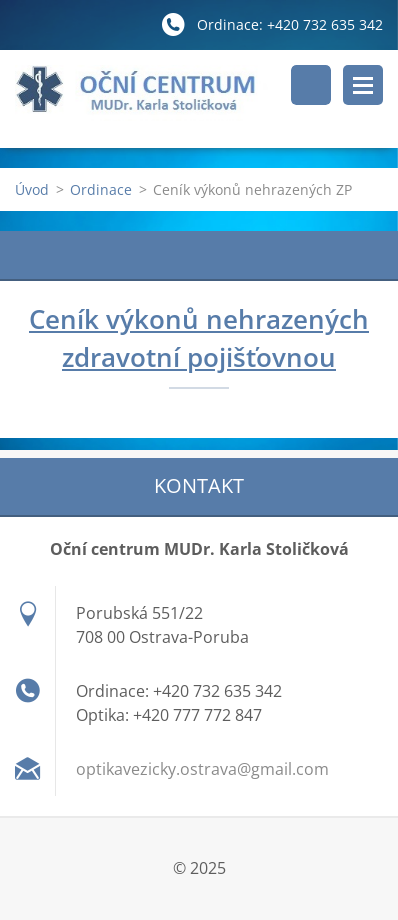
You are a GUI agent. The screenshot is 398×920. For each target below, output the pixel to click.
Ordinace (101, 189)
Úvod (32, 189)
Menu (363, 85)
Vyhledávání (311, 85)
